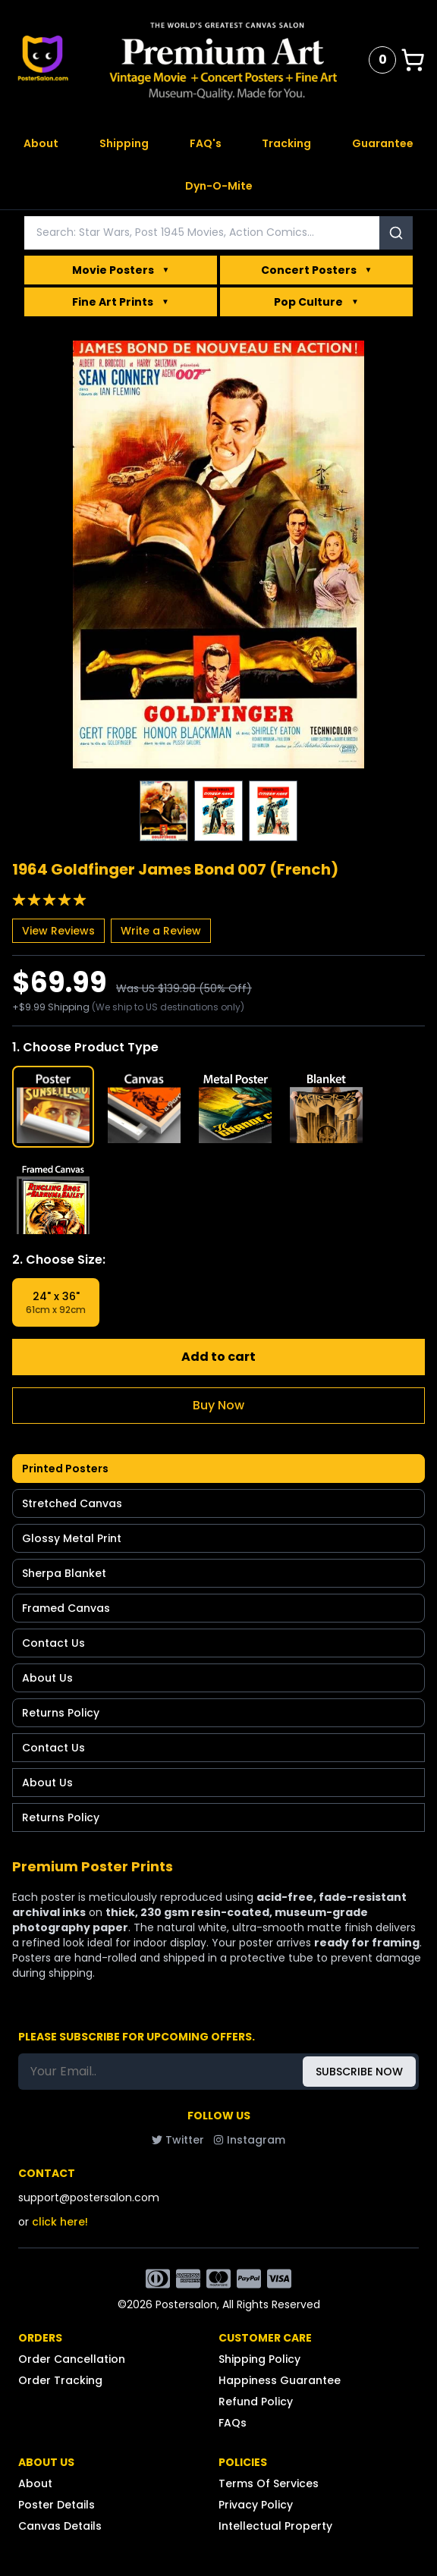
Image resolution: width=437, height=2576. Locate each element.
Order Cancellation (71, 2359)
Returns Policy (60, 1712)
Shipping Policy (259, 2359)
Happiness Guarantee (279, 2380)
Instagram (249, 2139)
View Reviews (58, 930)
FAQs (232, 2422)
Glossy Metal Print (71, 1538)
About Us (47, 1677)
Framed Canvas (66, 1608)
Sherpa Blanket (64, 1573)
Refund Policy (255, 2401)
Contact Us (53, 1643)
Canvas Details (60, 2526)
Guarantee (382, 143)
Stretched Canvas (72, 1503)
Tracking (286, 143)
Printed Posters (65, 1468)
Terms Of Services (268, 2483)
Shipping (124, 143)
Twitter (178, 2139)
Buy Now (218, 1405)
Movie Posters (121, 270)
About (41, 143)
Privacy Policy (255, 2504)
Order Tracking (60, 2380)
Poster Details (56, 2504)
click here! (60, 2221)
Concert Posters (317, 270)
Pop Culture (316, 301)
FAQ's (206, 143)
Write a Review (161, 930)
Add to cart (218, 1356)
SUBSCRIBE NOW (359, 2071)
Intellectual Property (275, 2526)
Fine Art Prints (120, 301)
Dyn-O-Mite (219, 185)
